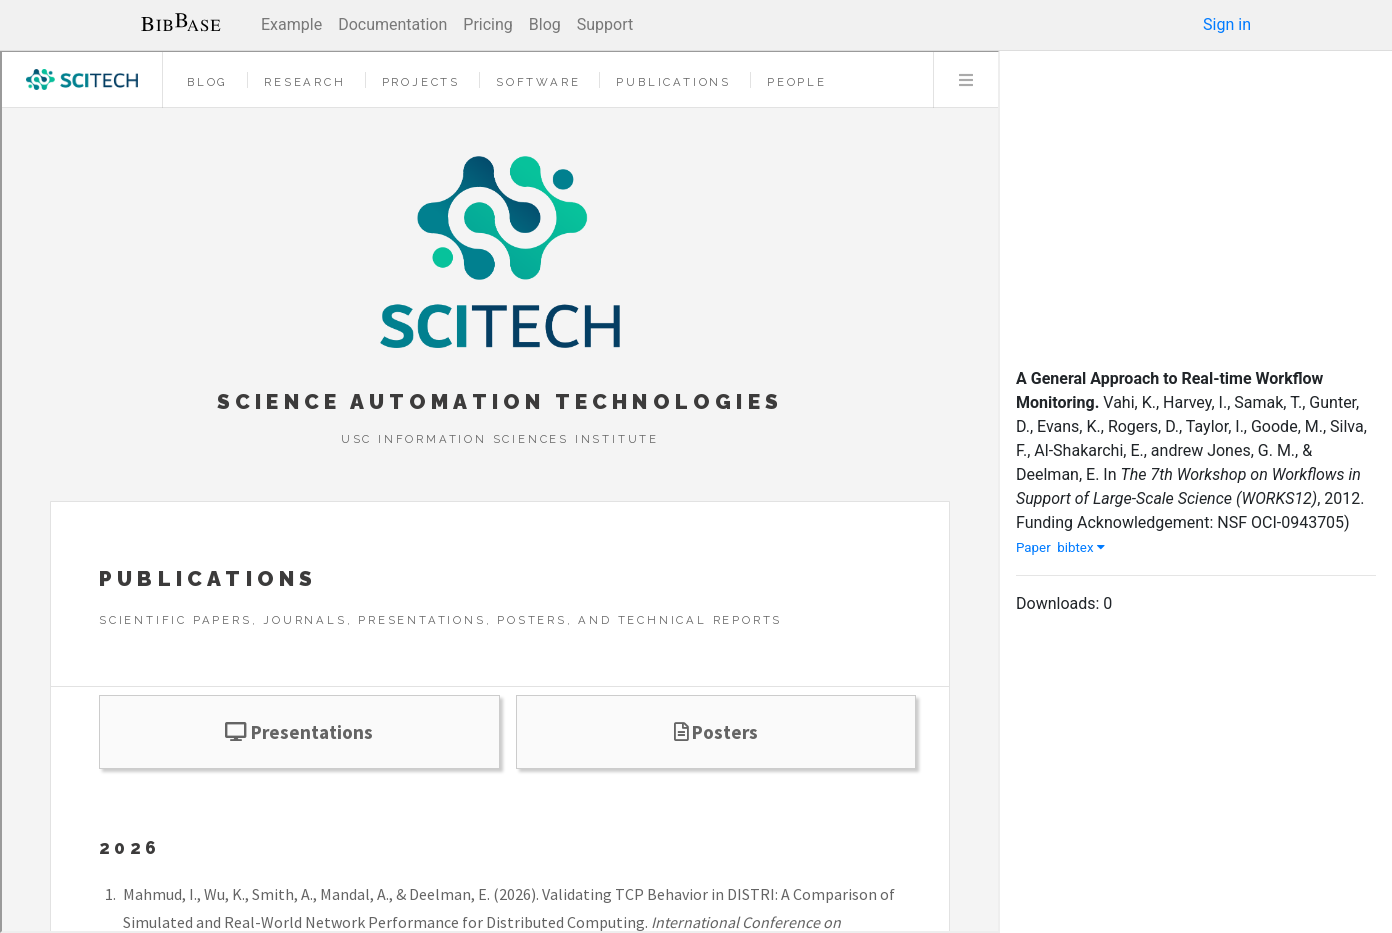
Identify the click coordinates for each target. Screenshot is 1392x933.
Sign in (1227, 24)
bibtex (1081, 547)
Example (291, 24)
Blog (545, 24)
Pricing (488, 24)
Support (605, 24)
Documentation (392, 24)
